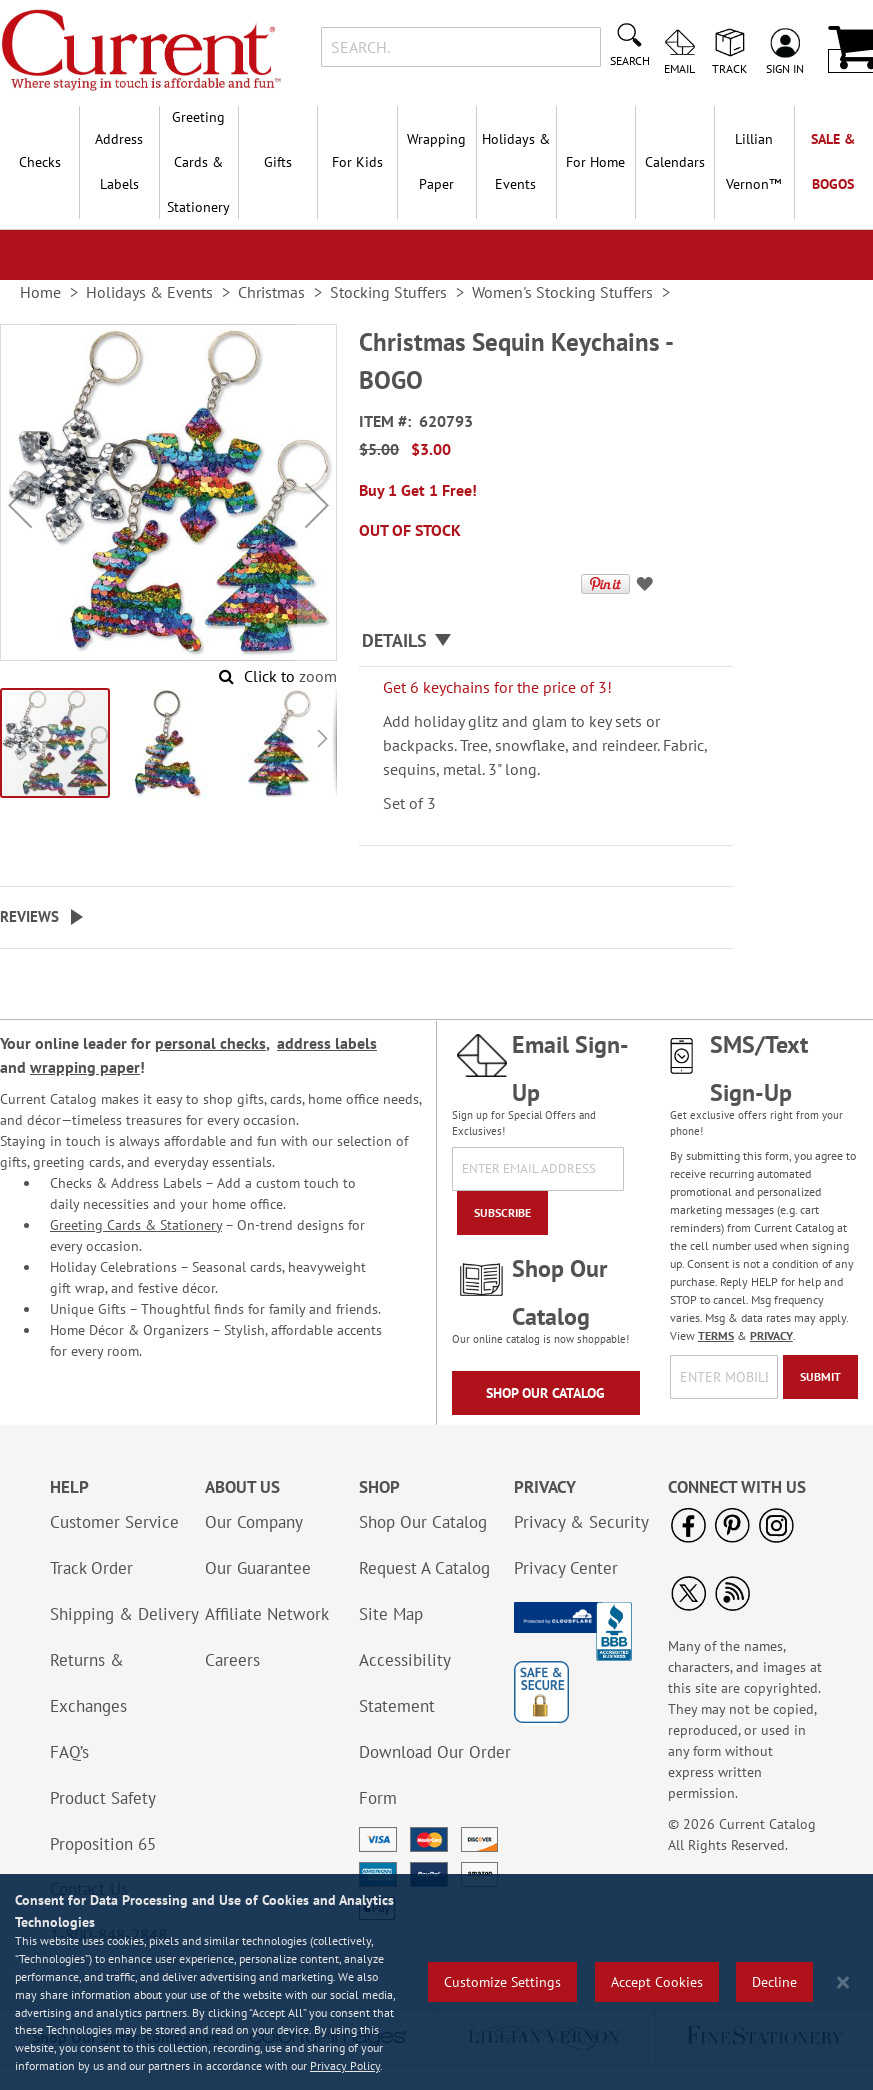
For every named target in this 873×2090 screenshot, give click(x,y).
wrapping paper (85, 1067)
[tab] (546, 641)
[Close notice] (843, 1982)
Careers (232, 1660)
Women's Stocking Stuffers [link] (562, 292)
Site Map (391, 1614)
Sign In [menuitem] (785, 68)
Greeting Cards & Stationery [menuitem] (198, 162)
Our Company (254, 1522)
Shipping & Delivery (124, 1614)
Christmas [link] (271, 292)
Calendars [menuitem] (675, 162)
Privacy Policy (345, 2065)
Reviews (29, 916)
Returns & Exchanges (88, 1683)
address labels (327, 1043)
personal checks (210, 1043)
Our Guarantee (258, 1568)
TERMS (716, 1335)
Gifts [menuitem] (278, 162)
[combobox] (460, 47)
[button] (20, 505)
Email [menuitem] (679, 68)
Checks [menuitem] (40, 162)
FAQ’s (69, 1752)
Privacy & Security (581, 1522)
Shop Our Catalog (545, 1393)
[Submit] (820, 1377)
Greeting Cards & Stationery (136, 1225)
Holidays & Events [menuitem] (516, 161)
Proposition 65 (103, 1844)
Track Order (91, 1568)
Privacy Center (566, 1568)
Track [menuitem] (729, 68)
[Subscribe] (502, 1213)
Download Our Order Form (435, 1775)
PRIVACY (771, 1335)
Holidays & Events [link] (149, 292)
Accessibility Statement (404, 1683)
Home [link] (40, 292)
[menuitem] (753, 162)
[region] (436, 1982)
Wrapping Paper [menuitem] (436, 161)
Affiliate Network (267, 1614)
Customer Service (114, 1522)
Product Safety (103, 1798)
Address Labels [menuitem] (119, 161)
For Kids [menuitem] (357, 162)
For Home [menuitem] (595, 162)
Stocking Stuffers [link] (388, 292)
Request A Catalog (424, 1568)
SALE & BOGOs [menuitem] (833, 161)
